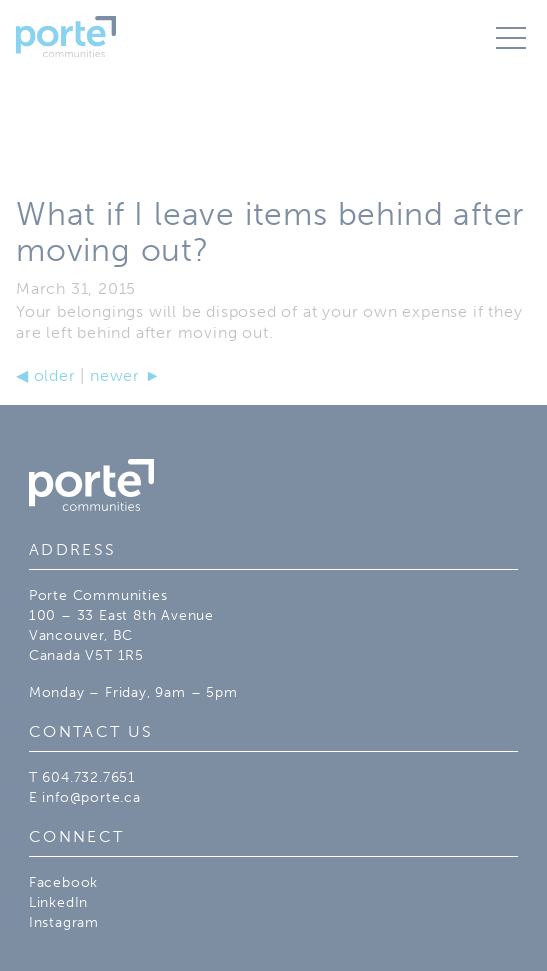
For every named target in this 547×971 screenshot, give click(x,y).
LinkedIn (58, 902)
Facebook (63, 882)
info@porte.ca (91, 797)
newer (125, 375)
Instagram (64, 922)
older (46, 375)
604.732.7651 (89, 777)
